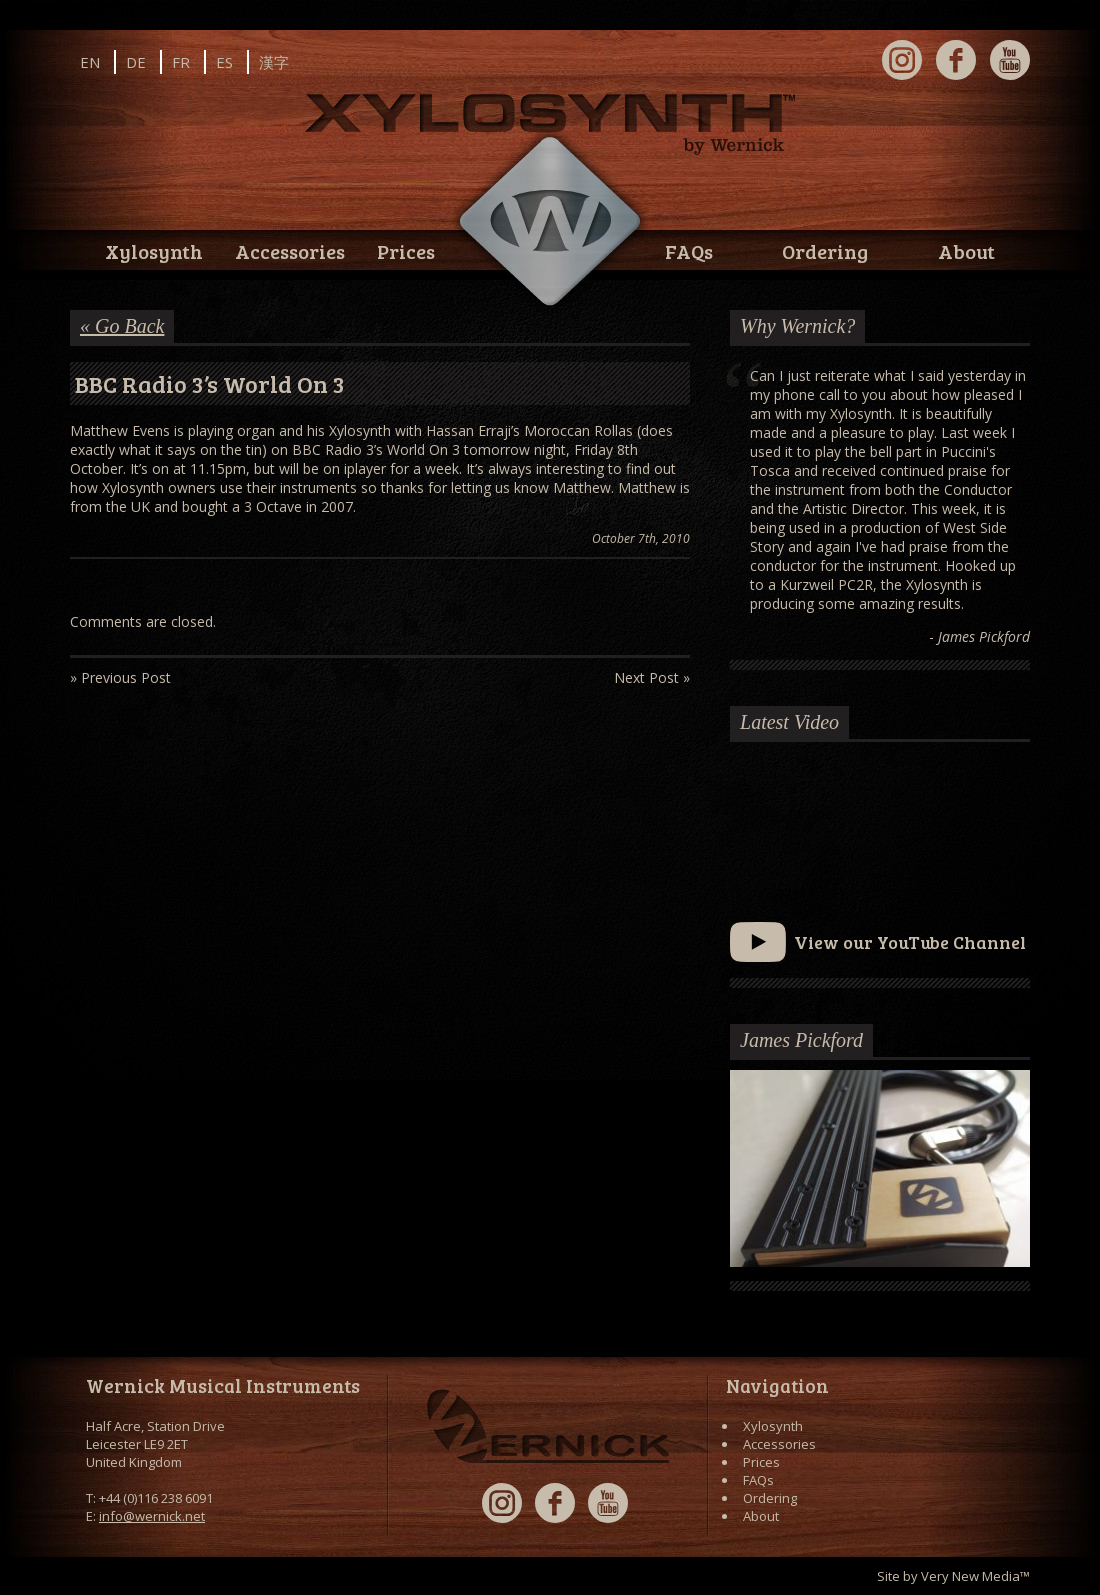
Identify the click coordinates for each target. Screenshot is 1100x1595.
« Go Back (122, 326)
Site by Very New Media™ (953, 1576)
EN (90, 62)
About (966, 251)
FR (181, 62)
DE (136, 62)
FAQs (689, 251)
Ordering (825, 251)
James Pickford (801, 1040)
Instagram (902, 60)
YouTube (1010, 60)
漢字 (274, 62)
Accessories (290, 251)
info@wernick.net (152, 1516)
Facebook (956, 60)
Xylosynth (154, 251)
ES (224, 62)
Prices (406, 251)
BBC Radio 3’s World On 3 (210, 383)
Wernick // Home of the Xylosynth (550, 222)
